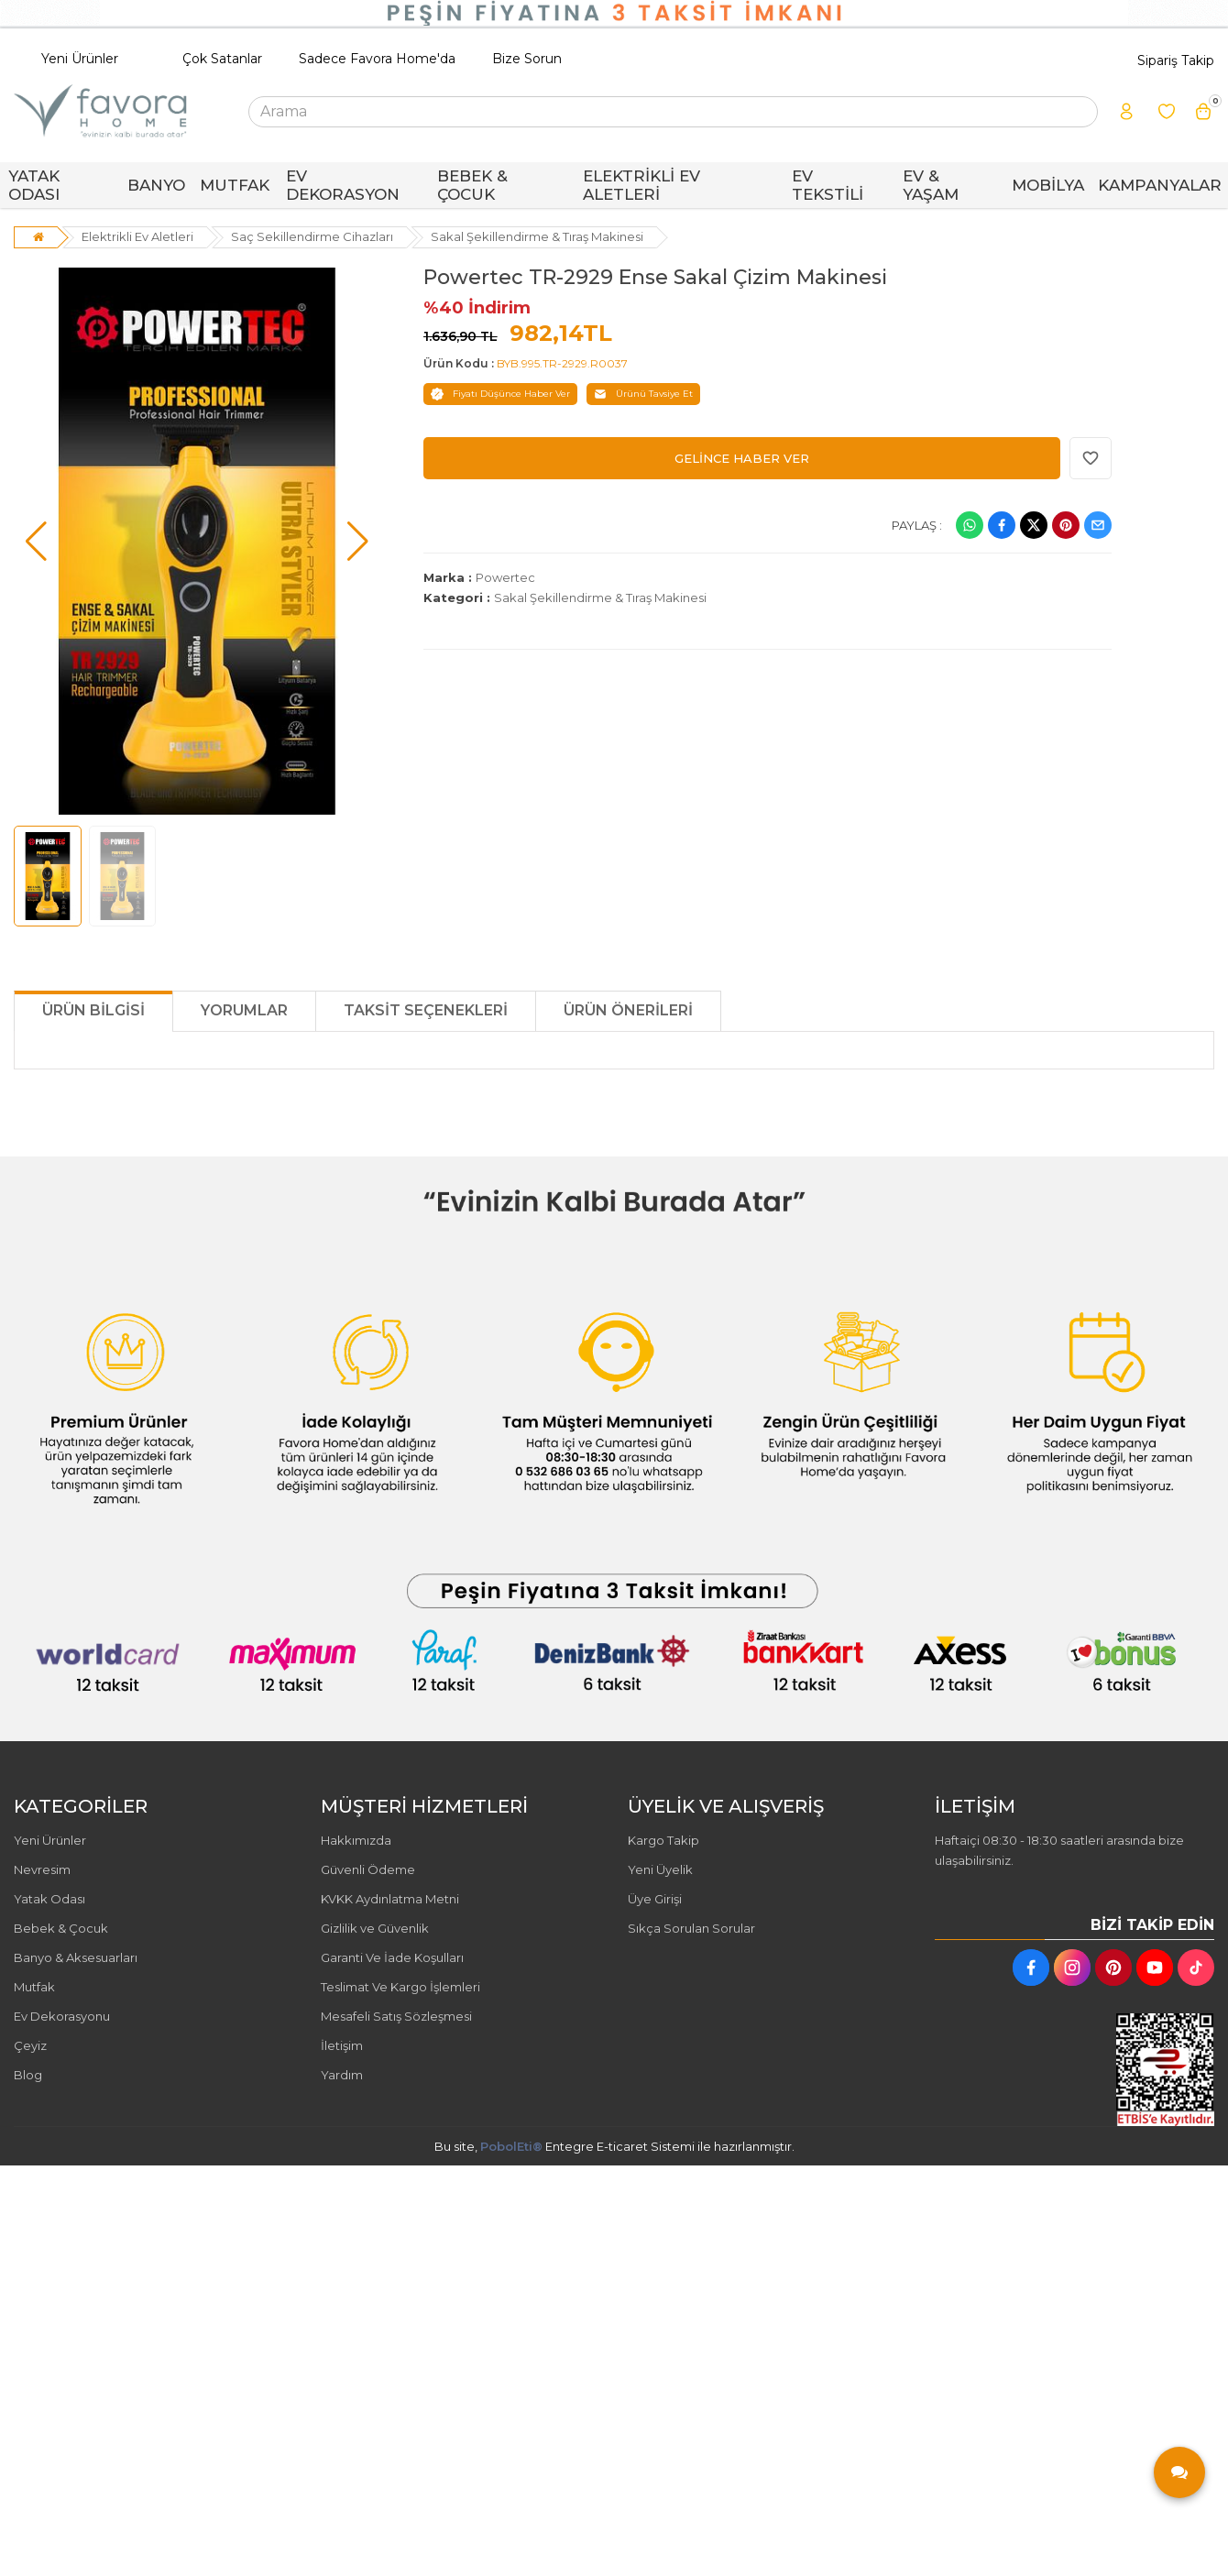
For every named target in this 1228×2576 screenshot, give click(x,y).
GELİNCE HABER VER (741, 458)
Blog (28, 2074)
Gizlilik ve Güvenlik (375, 1928)
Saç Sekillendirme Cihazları (312, 236)
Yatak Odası (49, 1898)
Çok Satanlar (222, 58)
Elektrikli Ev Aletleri (137, 236)
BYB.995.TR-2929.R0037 (562, 363)
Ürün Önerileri (628, 1010)
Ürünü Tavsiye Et (643, 394)
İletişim (342, 2045)
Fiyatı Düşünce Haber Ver (500, 394)
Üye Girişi (655, 1898)
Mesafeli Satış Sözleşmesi (396, 2016)
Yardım (342, 2074)
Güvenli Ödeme (368, 1869)
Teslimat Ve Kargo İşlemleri (400, 1986)
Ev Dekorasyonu (62, 2016)
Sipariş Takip (1175, 60)
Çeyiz (30, 2045)
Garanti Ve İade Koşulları (392, 1957)
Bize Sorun (527, 58)
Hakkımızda (356, 1840)
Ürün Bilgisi (93, 1010)
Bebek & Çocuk (61, 1928)
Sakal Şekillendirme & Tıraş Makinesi (537, 236)
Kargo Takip (663, 1840)
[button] (36, 541)
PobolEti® (511, 2146)
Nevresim (42, 1869)
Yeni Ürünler (79, 58)
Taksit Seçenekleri (426, 1010)
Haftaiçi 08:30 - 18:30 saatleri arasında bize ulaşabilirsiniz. (1059, 1850)
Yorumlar (244, 1010)
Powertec (505, 577)
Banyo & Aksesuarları (75, 1957)
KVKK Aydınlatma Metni (390, 1898)
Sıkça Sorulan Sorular (691, 1928)
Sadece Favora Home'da (377, 58)
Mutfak (34, 1986)
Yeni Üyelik (660, 1869)
